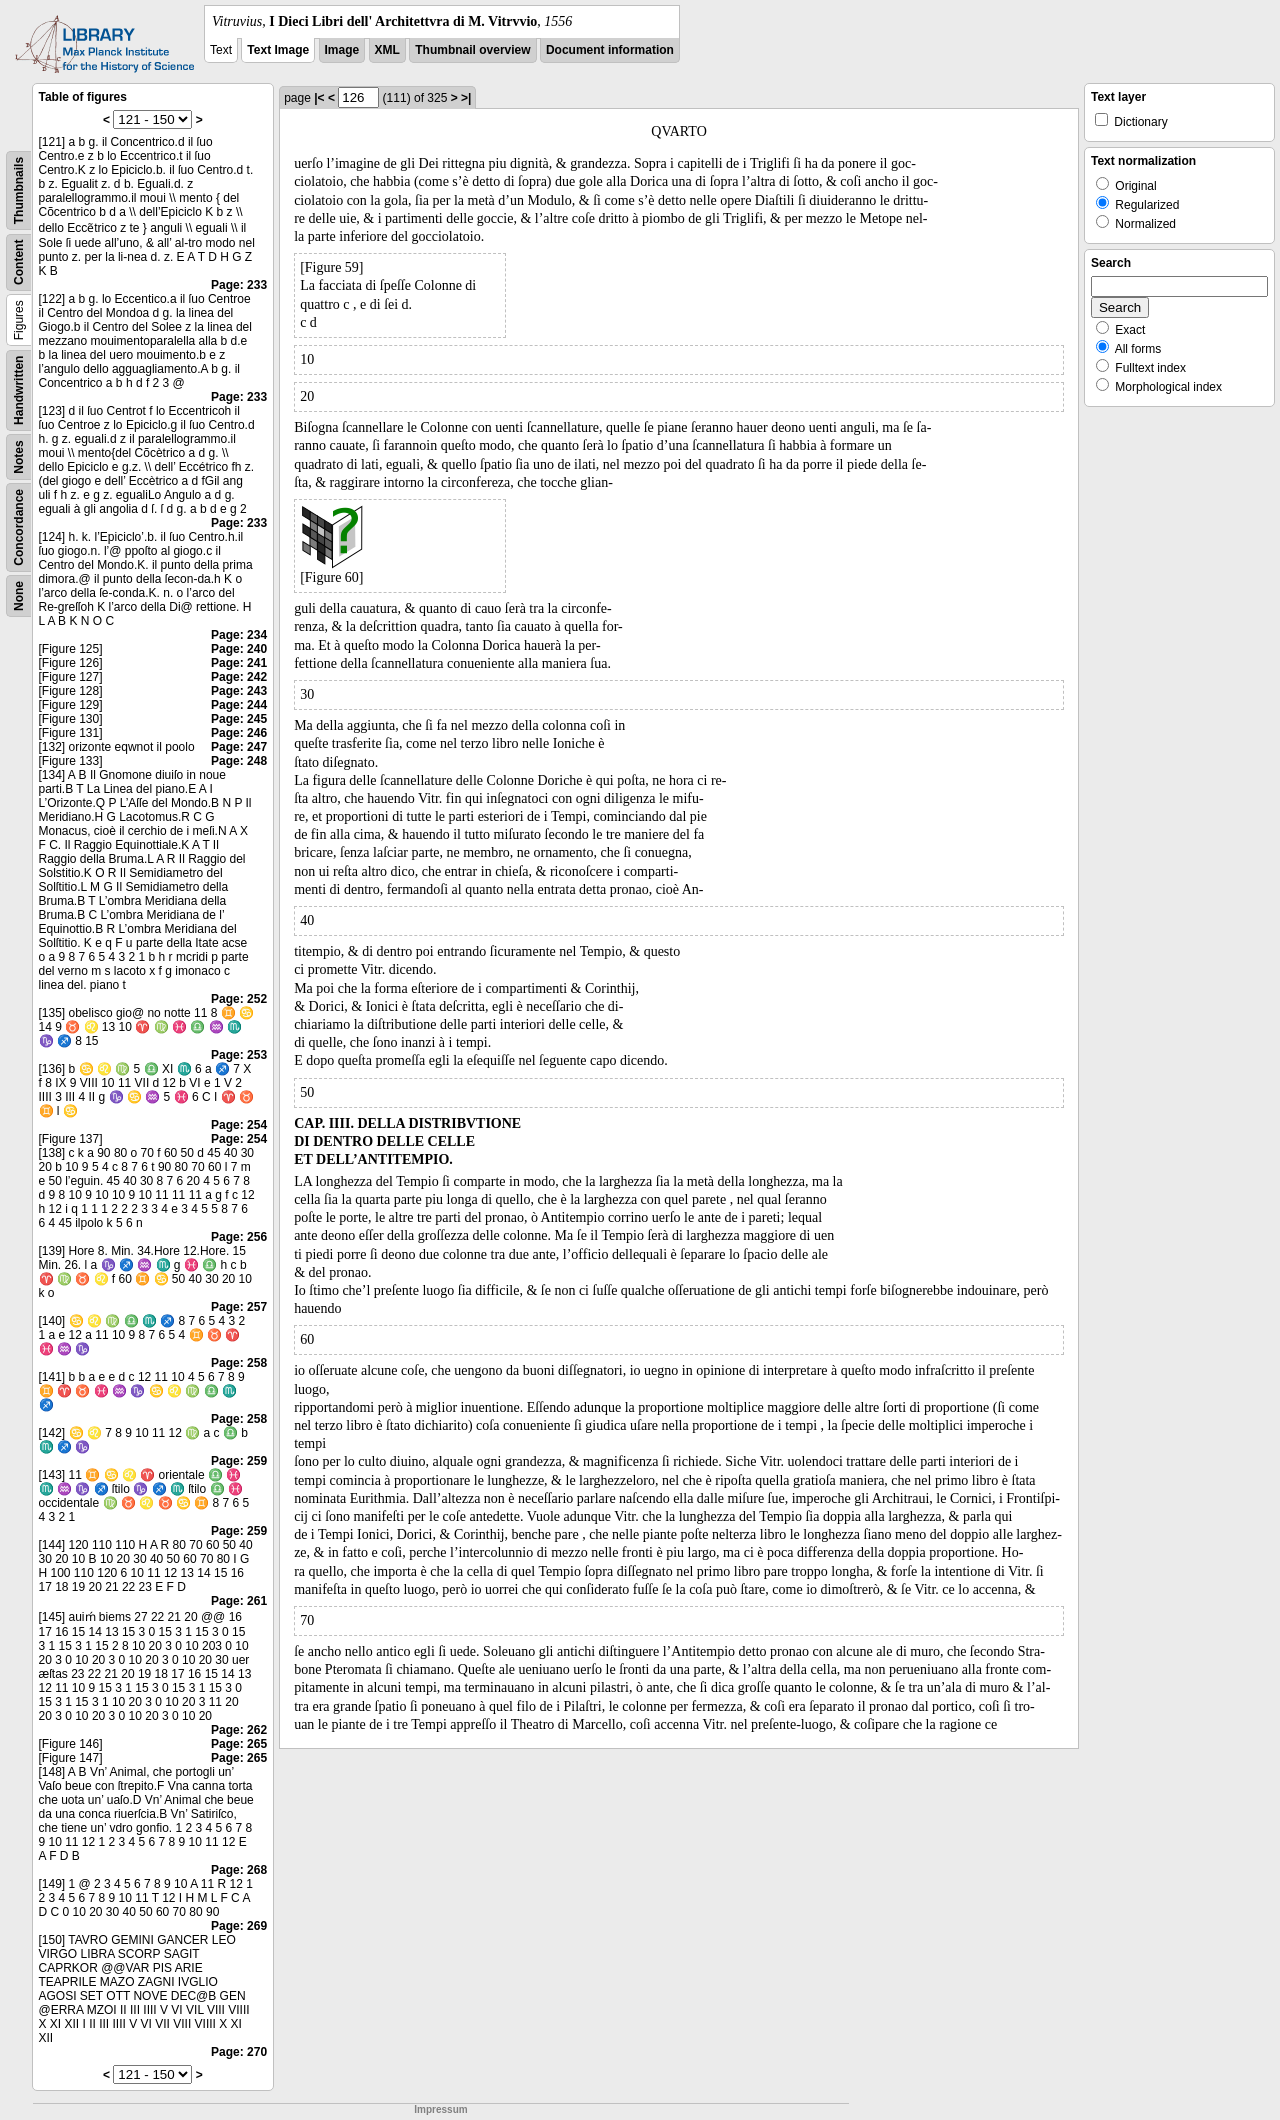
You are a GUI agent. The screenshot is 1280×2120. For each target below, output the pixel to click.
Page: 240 (239, 649)
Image (342, 50)
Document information (610, 50)
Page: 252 (239, 999)
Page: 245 (239, 719)
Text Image (278, 50)
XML (387, 50)
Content (19, 262)
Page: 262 (239, 1730)
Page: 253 (239, 1055)
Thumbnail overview (472, 50)
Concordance (19, 527)
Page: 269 (239, 1926)
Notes (19, 456)
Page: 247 (239, 747)
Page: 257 (239, 1307)
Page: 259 (239, 1461)
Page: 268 (239, 1870)
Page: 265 (239, 1744)
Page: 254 (239, 1125)
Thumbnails (19, 190)
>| (466, 98)
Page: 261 (239, 1601)
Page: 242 (239, 677)
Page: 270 (239, 2052)
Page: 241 (239, 663)
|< (319, 98)
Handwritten (19, 390)
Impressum (440, 2109)
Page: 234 (239, 635)
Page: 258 (239, 1363)
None (19, 596)
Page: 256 (239, 1237)
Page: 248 (239, 761)
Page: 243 (239, 691)
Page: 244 (239, 705)
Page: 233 (239, 285)
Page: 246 (239, 733)
